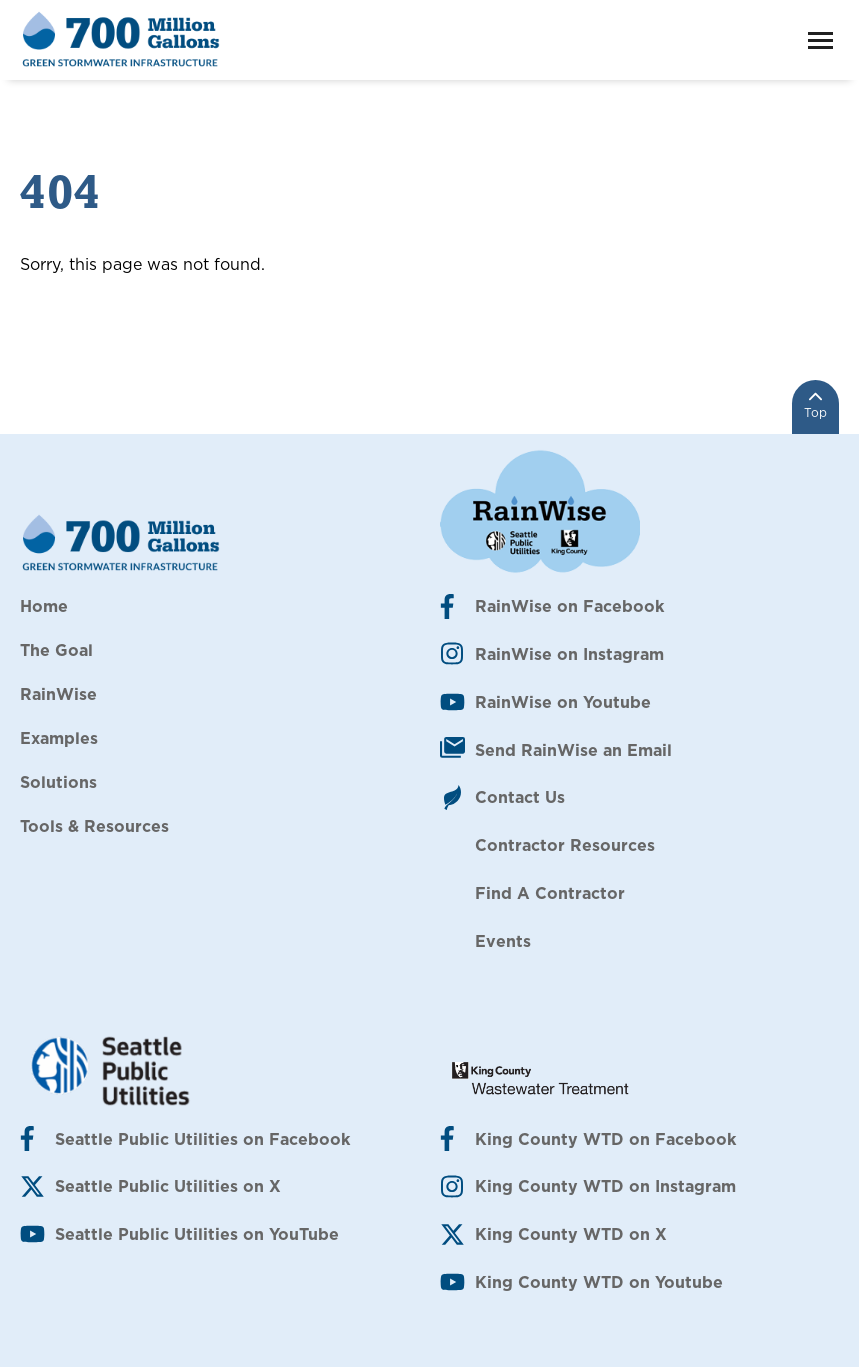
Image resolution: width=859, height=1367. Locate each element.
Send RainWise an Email (573, 750)
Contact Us (520, 797)
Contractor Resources (565, 845)
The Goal (56, 650)
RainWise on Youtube (563, 702)
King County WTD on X (571, 1234)
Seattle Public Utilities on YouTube (197, 1234)
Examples (59, 738)
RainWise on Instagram (569, 654)
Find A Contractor (550, 893)
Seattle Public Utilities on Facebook (202, 1139)
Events (503, 941)
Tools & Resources (94, 826)
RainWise (58, 694)
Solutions (58, 782)
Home (44, 606)
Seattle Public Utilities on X (168, 1186)
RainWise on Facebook (569, 606)
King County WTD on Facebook (605, 1139)
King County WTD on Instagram (605, 1186)
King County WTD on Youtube (599, 1282)
